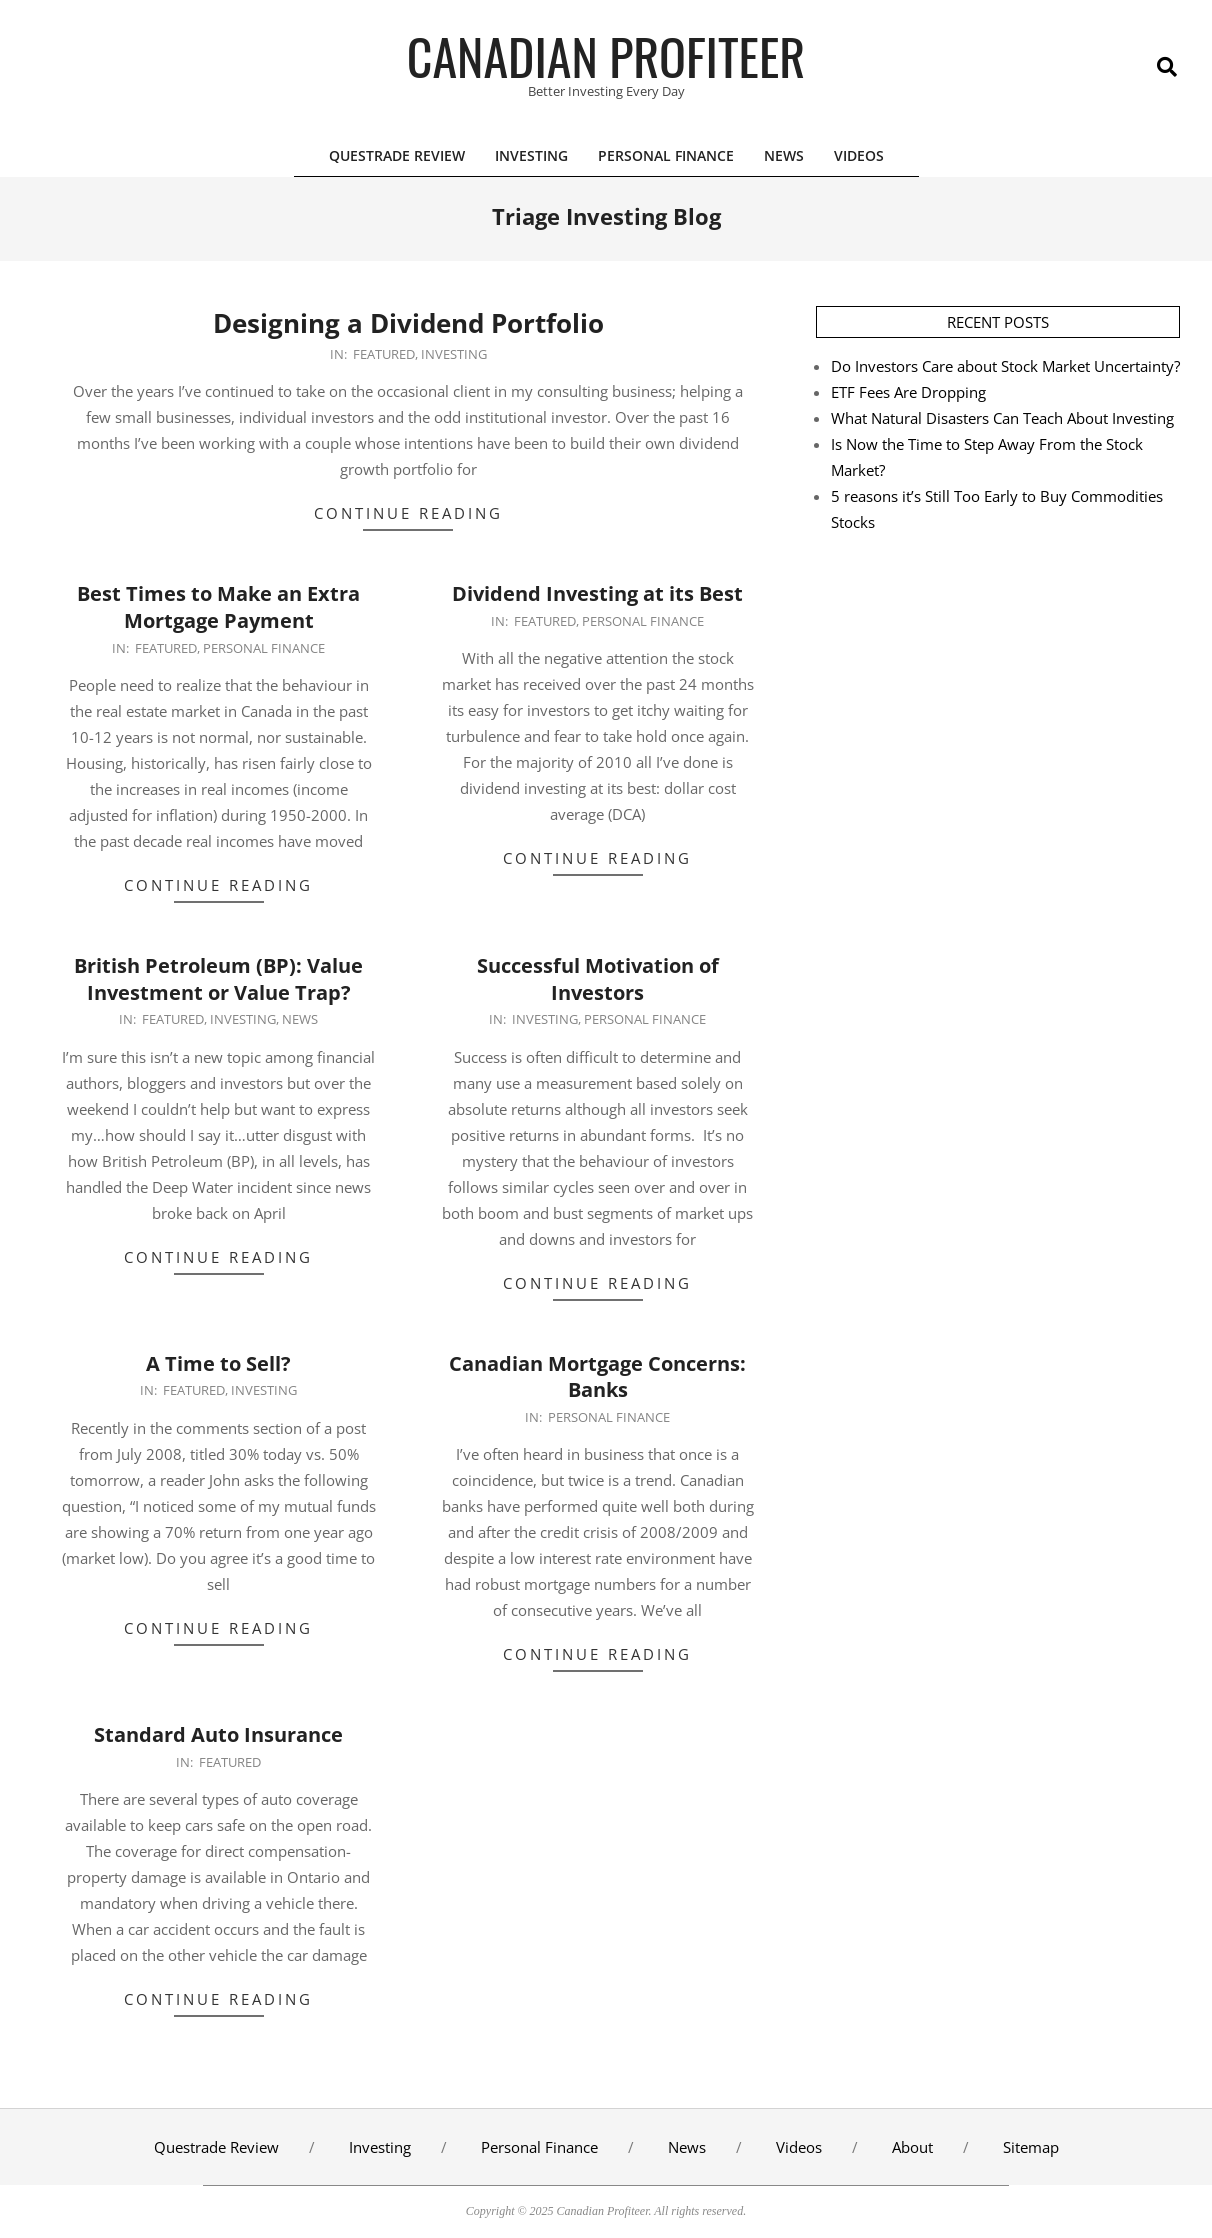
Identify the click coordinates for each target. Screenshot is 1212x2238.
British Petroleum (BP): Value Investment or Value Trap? (218, 979)
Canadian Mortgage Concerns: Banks (597, 1377)
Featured (384, 354)
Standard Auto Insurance (218, 1734)
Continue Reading (408, 513)
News (300, 1019)
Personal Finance (264, 648)
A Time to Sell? (218, 1363)
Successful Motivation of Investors (598, 979)
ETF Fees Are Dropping (908, 392)
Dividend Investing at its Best (597, 593)
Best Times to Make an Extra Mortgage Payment (218, 607)
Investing (454, 354)
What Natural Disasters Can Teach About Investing (1002, 418)
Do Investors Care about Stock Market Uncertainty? (1005, 366)
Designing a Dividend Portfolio (408, 323)
